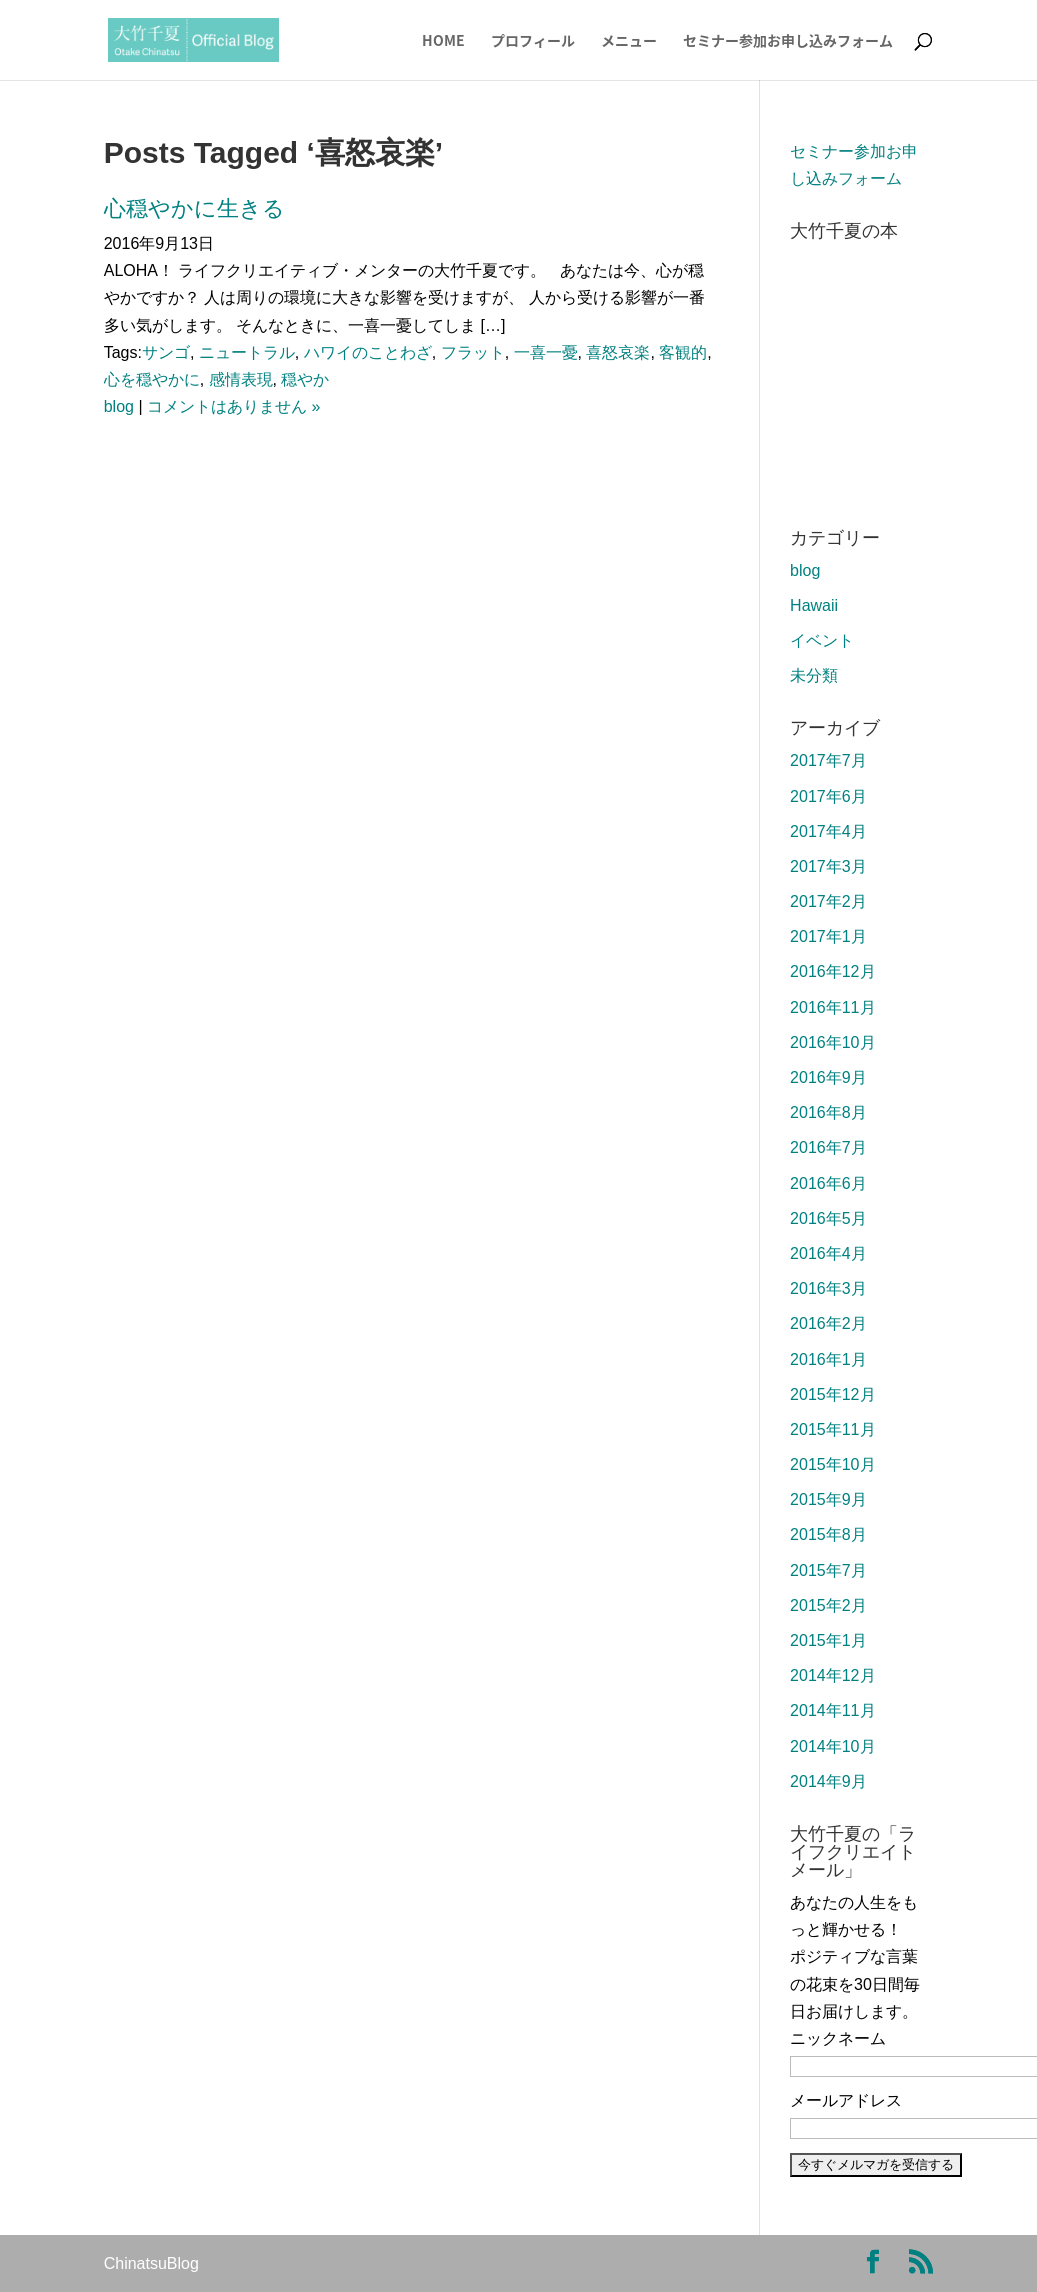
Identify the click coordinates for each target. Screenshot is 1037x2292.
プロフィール (533, 41)
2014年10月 (832, 1746)
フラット (473, 352)
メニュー (629, 41)
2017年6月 (828, 796)
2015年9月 (828, 1499)
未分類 (814, 675)
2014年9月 (828, 1781)
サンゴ (166, 352)
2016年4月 (828, 1253)
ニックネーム (838, 2038)
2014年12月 (832, 1675)
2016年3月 (828, 1288)
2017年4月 (828, 831)
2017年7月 (828, 760)
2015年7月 (828, 1570)
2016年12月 (832, 971)
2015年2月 (828, 1605)
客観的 (683, 352)
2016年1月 (828, 1359)
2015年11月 (832, 1429)
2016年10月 (832, 1042)
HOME (443, 41)
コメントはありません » (233, 406)
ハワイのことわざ (368, 352)
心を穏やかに (152, 379)
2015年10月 (832, 1464)
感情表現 (241, 379)
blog (119, 406)
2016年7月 (828, 1147)
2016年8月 (828, 1112)
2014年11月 (832, 1710)
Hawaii (814, 605)
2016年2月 (828, 1323)
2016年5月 (828, 1218)
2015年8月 (828, 1534)
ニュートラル (247, 352)
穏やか (305, 379)
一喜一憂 (546, 352)
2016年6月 (828, 1183)
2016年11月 (832, 1007)
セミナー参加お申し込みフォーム (788, 41)
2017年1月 (828, 936)
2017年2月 (828, 901)
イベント (822, 640)
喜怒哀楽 (618, 352)
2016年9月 (828, 1077)
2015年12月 (832, 1394)
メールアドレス (846, 2100)
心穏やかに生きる (194, 208)
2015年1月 (828, 1640)
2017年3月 (828, 866)
